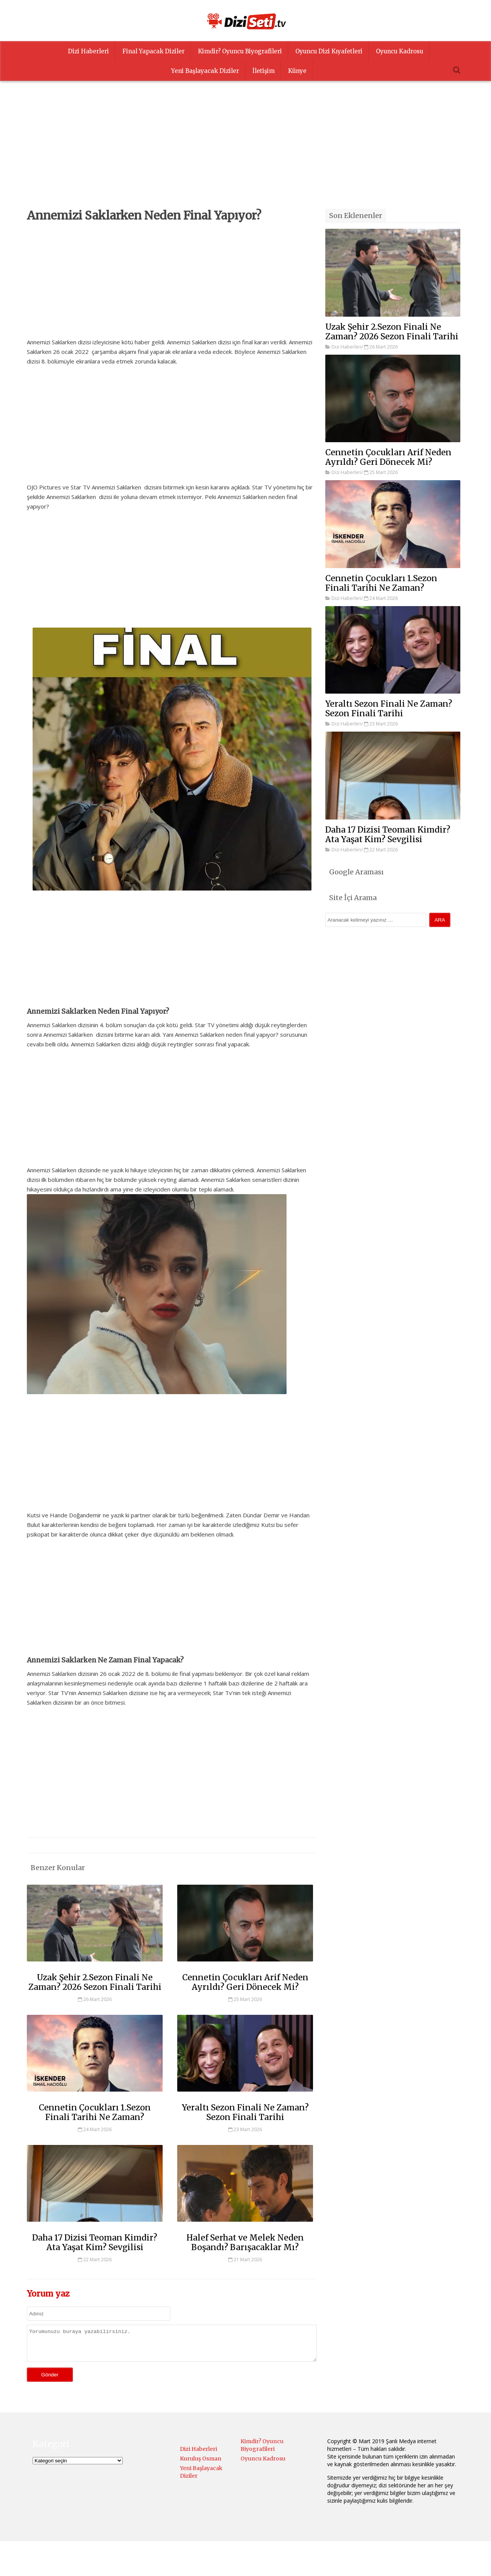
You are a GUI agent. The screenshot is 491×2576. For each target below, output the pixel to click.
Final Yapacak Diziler (153, 51)
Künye (297, 70)
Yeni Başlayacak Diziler (205, 70)
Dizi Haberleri (88, 51)
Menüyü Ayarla (312, 2562)
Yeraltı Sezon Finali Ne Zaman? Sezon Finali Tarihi (245, 2112)
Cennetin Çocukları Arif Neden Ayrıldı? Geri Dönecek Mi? (245, 1982)
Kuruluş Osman (200, 2464)
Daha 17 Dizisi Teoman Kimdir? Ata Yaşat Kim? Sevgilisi (94, 2242)
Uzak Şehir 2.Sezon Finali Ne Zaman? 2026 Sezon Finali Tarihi (94, 1982)
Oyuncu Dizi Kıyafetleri (328, 51)
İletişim (263, 70)
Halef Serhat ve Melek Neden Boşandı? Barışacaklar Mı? (245, 2242)
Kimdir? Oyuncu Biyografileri (240, 51)
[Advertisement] (245, 155)
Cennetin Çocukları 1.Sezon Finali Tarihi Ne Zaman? (95, 2112)
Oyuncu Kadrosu (399, 51)
